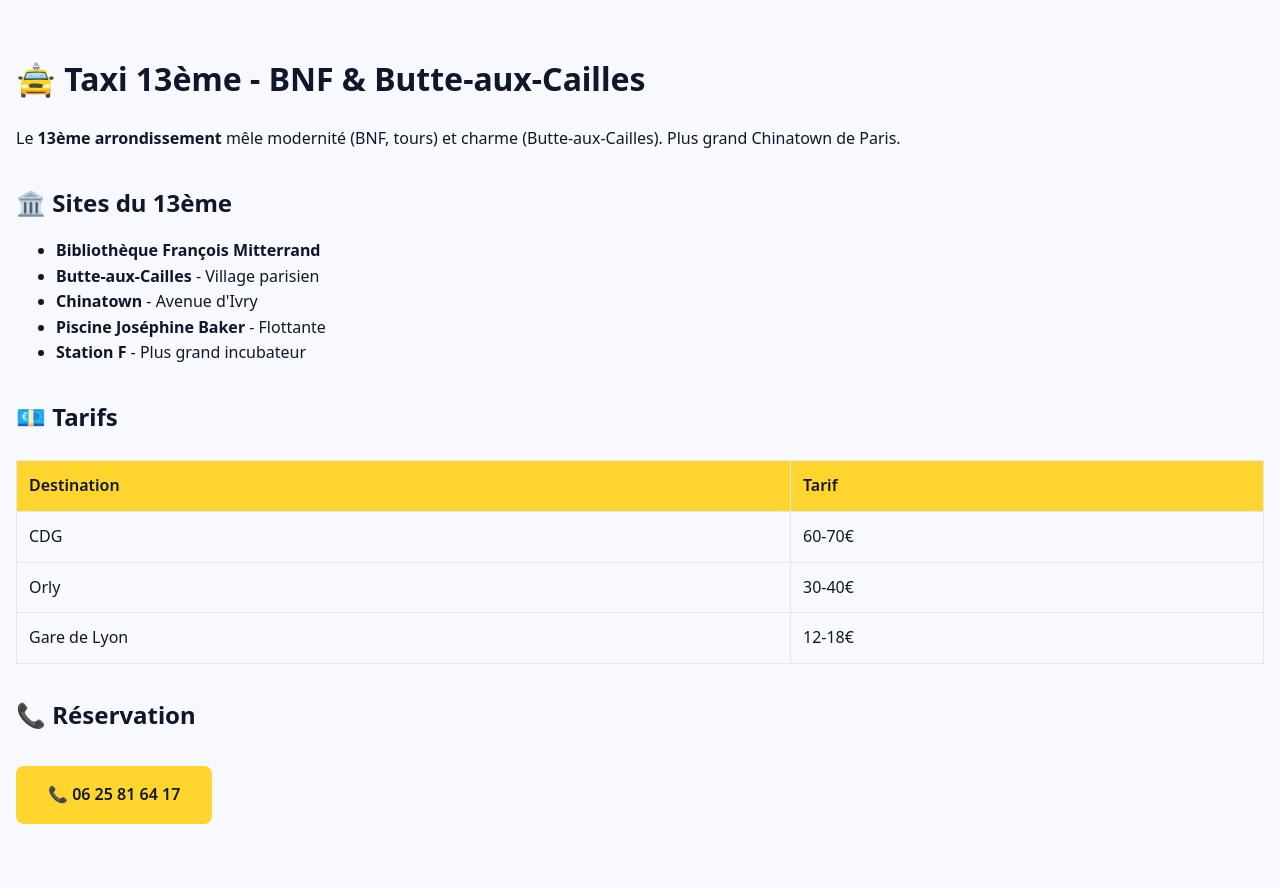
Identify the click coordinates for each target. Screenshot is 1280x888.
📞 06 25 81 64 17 (114, 794)
